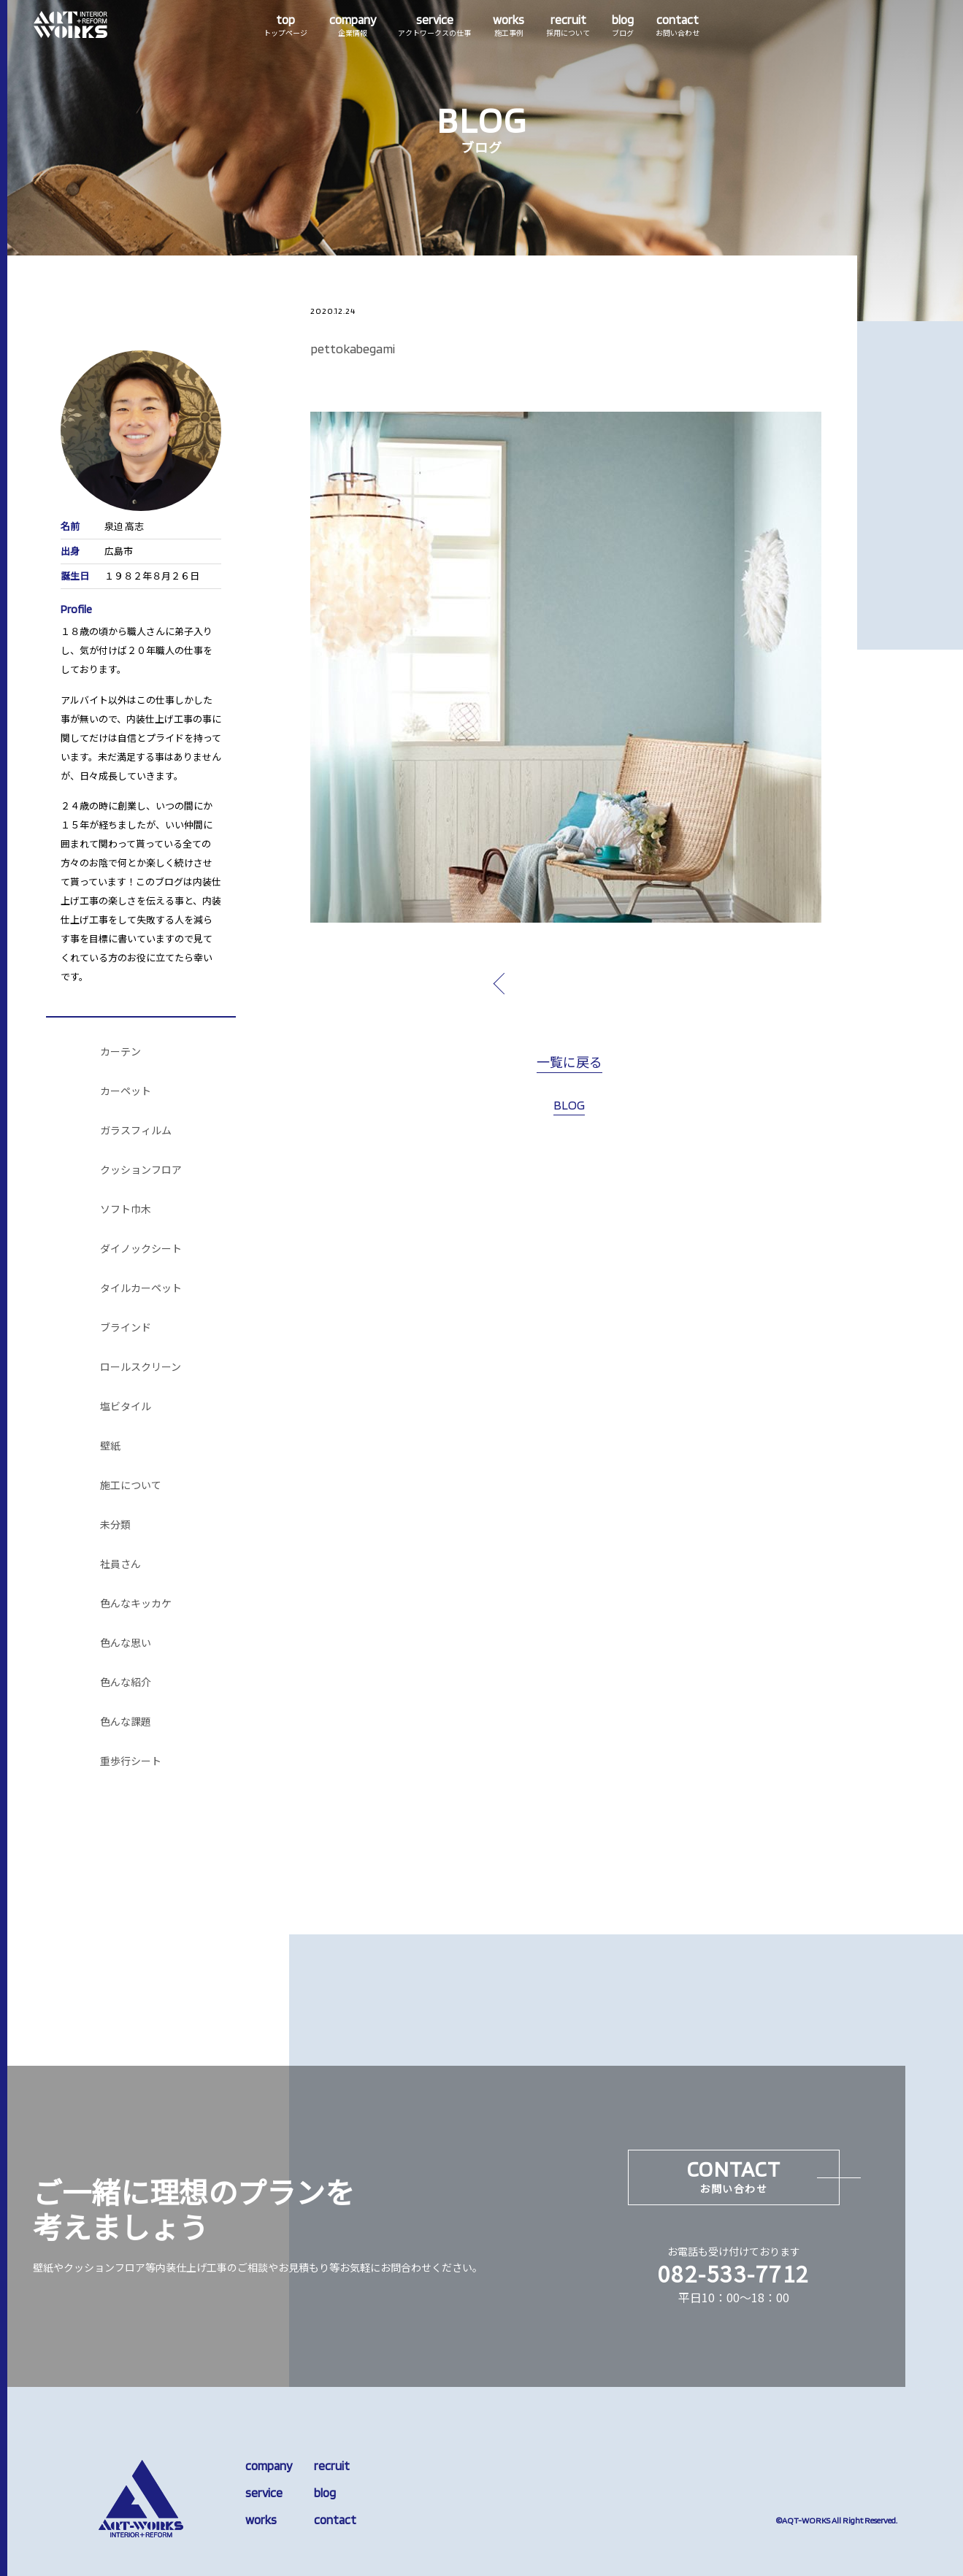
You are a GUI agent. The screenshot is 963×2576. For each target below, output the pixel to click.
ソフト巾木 (125, 1209)
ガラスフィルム (136, 1131)
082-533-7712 (734, 2273)
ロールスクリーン (140, 1367)
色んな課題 (125, 1722)
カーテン (120, 1052)
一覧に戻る (569, 1062)
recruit (332, 2465)
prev (532, 983)
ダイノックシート (141, 1249)
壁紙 (110, 1446)
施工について (130, 1485)
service (264, 2492)
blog (325, 2492)
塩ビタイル (125, 1406)
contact (335, 2519)
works (261, 2519)
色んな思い (125, 1643)
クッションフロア (141, 1170)
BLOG (569, 1105)
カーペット (125, 1091)
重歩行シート (130, 1761)
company (268, 2465)
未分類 (115, 1525)
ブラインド (125, 1328)
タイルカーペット (141, 1288)
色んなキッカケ (136, 1604)
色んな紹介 (125, 1682)
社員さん (120, 1564)
